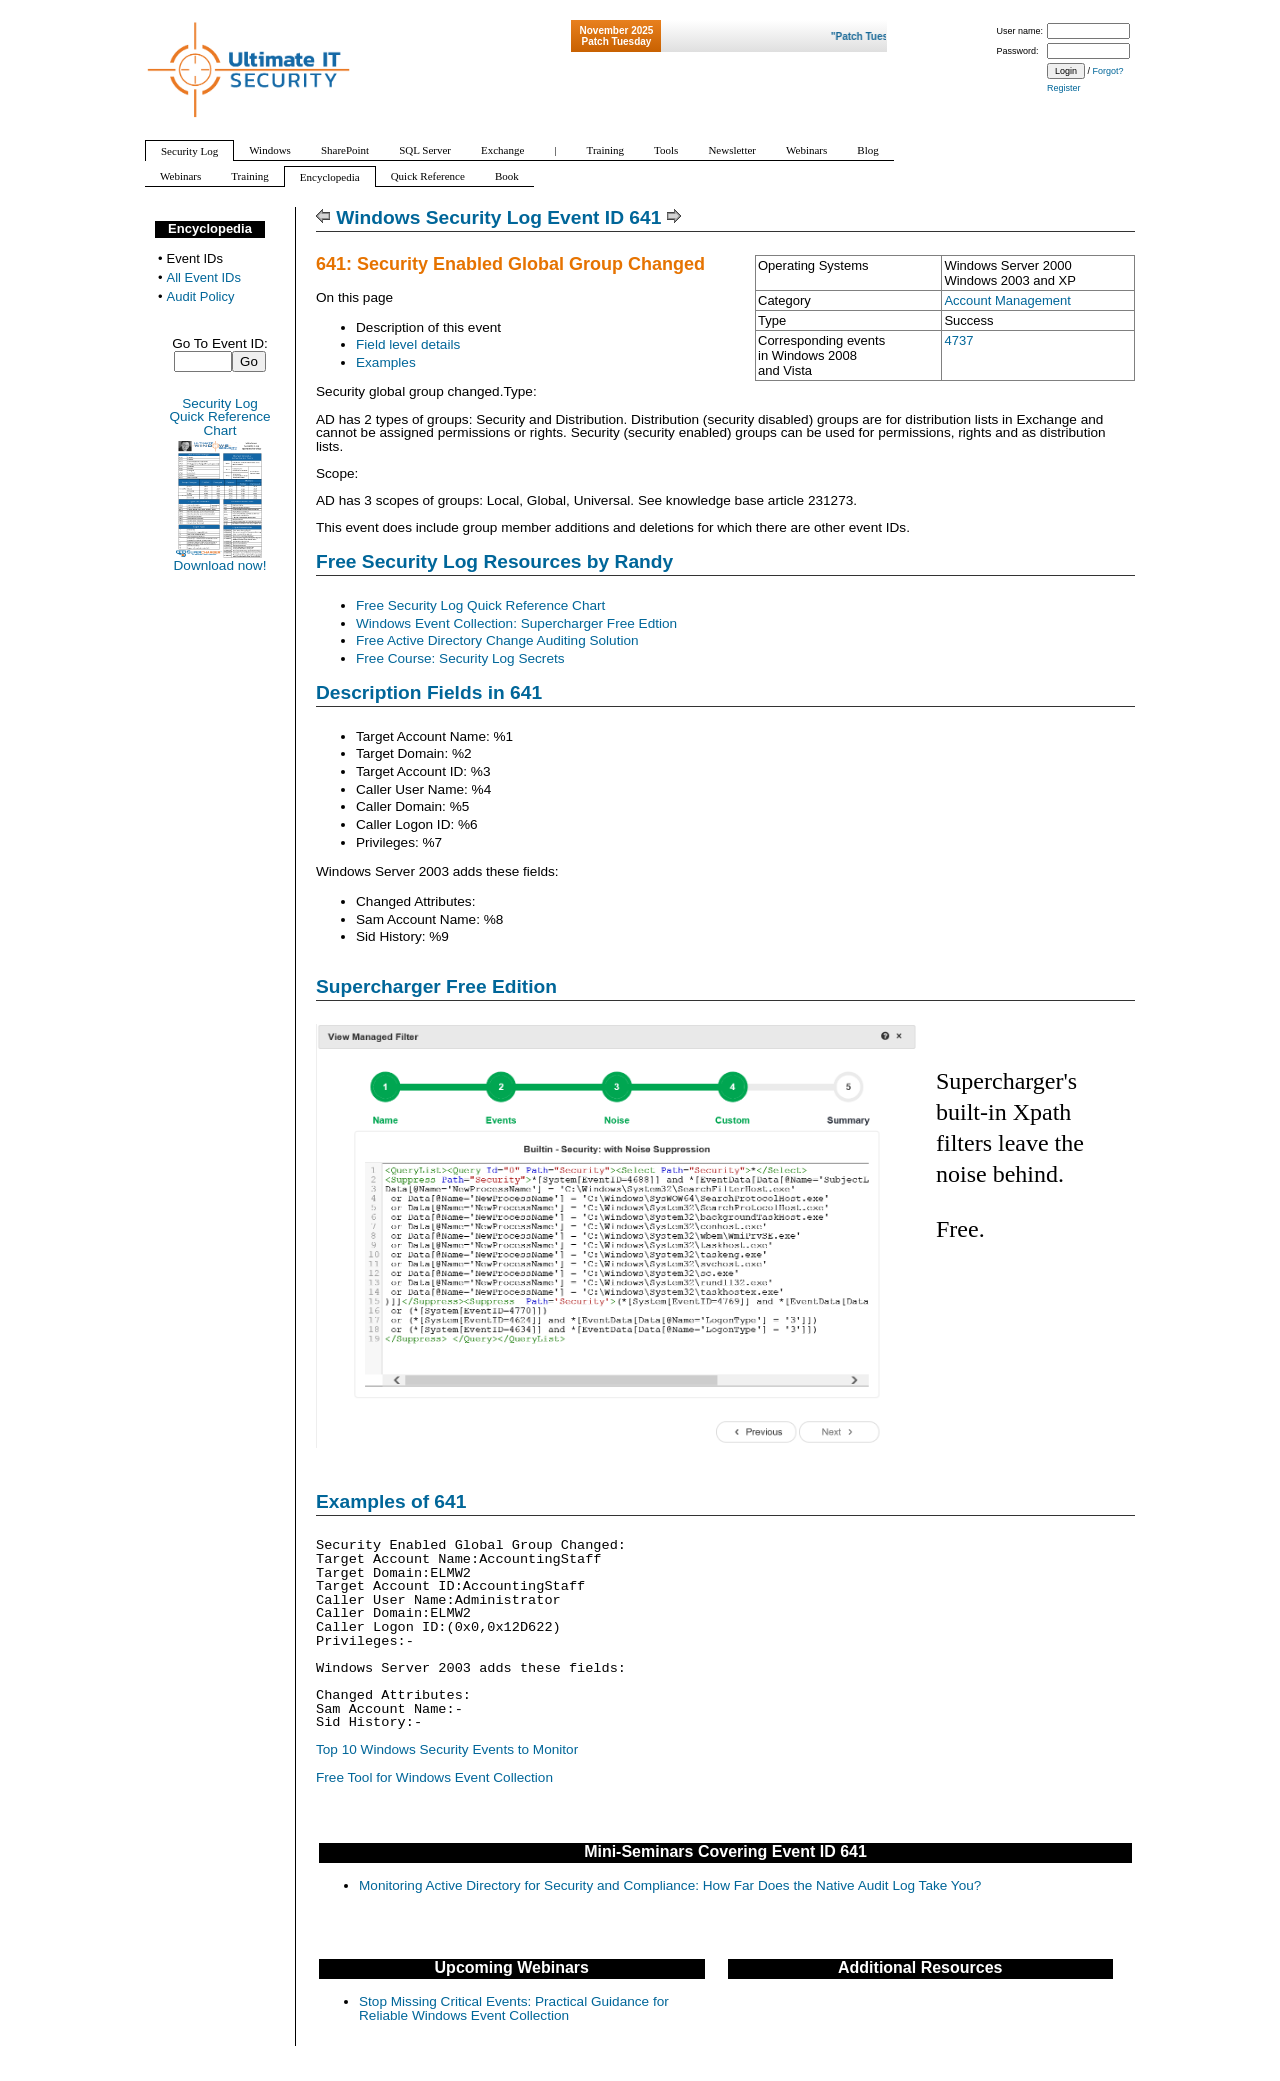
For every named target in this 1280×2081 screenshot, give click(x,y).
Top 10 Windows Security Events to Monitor (447, 1749)
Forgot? (1108, 71)
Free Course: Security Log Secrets (460, 658)
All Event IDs (204, 277)
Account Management (1007, 300)
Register (1064, 88)
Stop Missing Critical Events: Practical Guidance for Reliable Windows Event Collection (514, 2008)
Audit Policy (201, 296)
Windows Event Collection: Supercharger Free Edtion (516, 623)
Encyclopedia (210, 228)
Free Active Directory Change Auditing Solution (497, 640)
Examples (386, 362)
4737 (958, 340)
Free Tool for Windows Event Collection (434, 1777)
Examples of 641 (391, 1501)
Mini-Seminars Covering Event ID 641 (725, 1851)
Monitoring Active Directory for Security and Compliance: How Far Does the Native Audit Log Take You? (670, 1885)
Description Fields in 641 (429, 692)
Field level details (408, 344)
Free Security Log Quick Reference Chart (480, 605)
